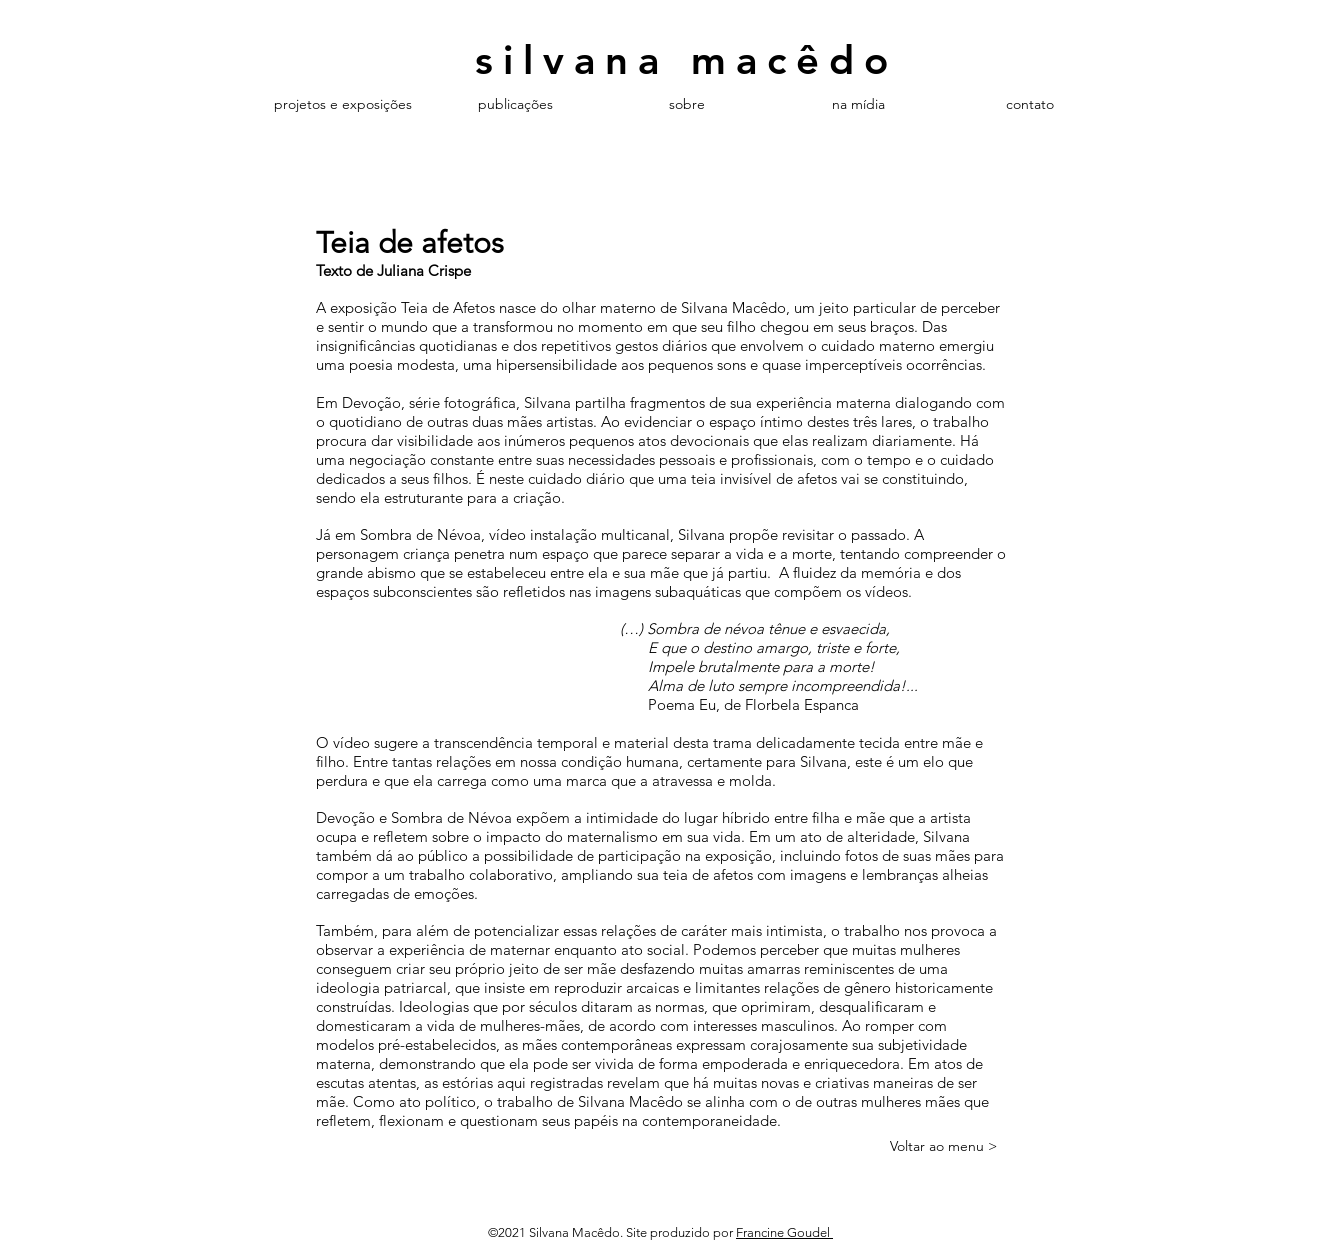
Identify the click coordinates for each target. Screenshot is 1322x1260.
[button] (515, 104)
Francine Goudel (784, 1232)
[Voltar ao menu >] (943, 1146)
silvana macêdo (686, 60)
